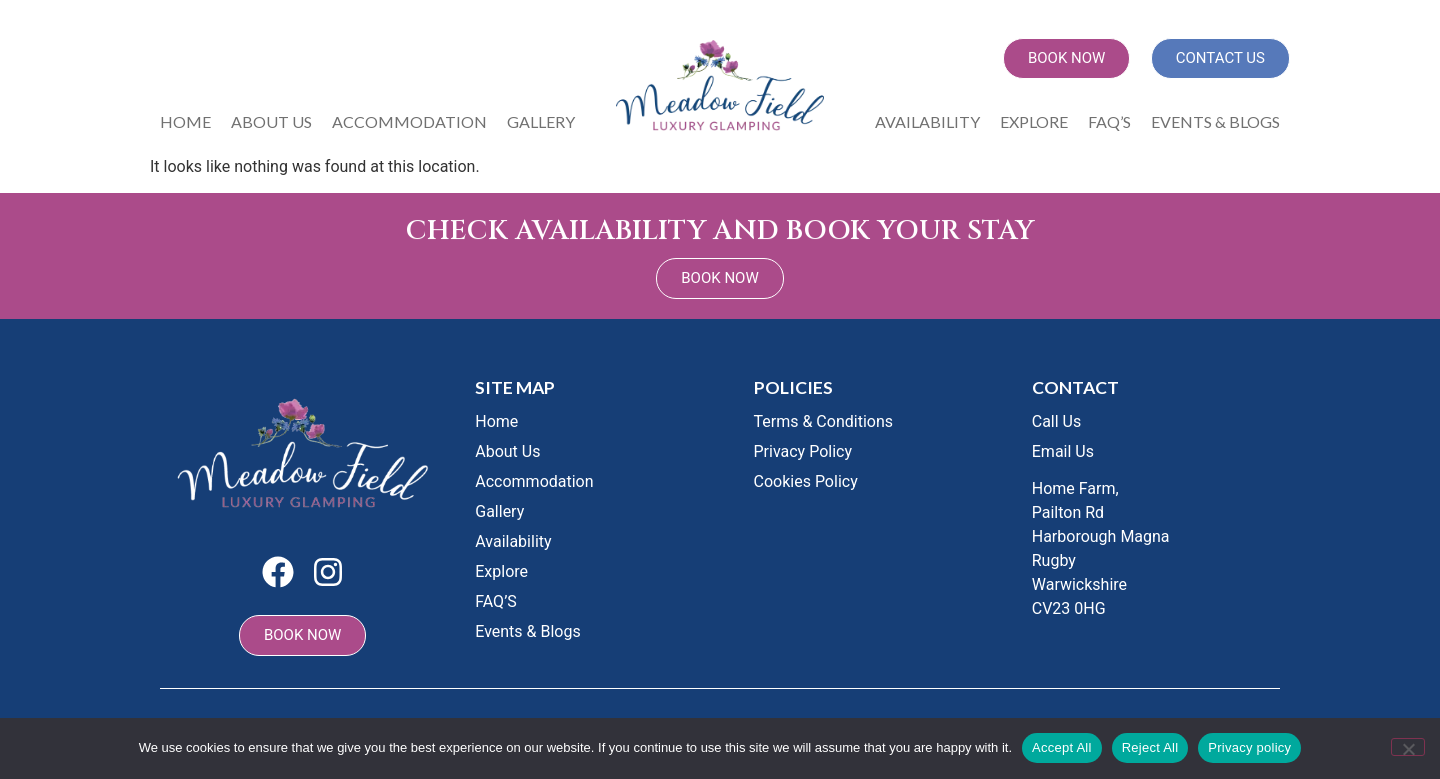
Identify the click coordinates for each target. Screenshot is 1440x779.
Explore (1034, 121)
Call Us (1057, 421)
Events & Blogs (1215, 121)
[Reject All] (1408, 747)
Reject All (1150, 747)
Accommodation (409, 121)
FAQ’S (1109, 121)
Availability (927, 121)
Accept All (1062, 747)
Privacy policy (1249, 747)
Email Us (1063, 451)
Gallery (541, 121)
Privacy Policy (803, 451)
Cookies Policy (806, 481)
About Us (271, 121)
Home (185, 121)
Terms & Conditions (824, 421)
